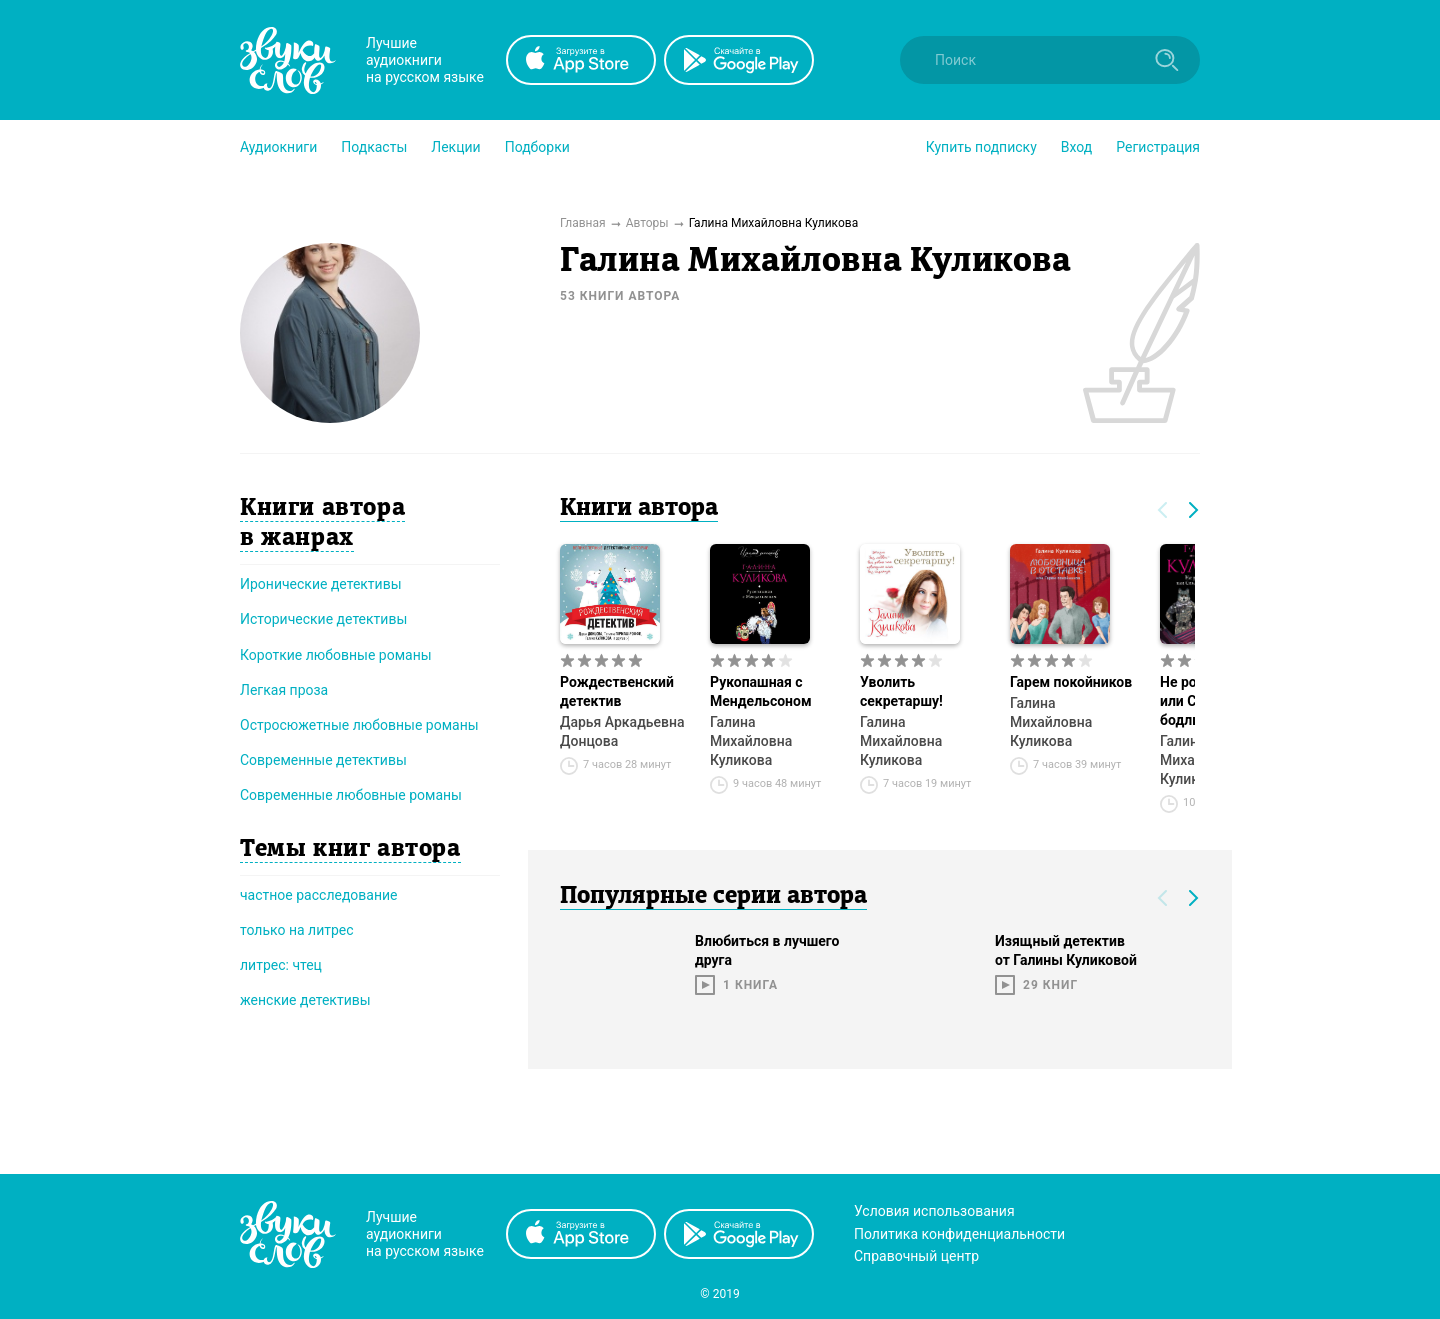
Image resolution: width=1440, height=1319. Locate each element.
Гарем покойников (1071, 682)
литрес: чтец (281, 965)
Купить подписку (981, 147)
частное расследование (319, 895)
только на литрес (297, 930)
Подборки (537, 147)
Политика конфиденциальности (959, 1234)
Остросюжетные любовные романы (359, 725)
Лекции (455, 147)
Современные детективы (323, 760)
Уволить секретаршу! (901, 691)
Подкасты (374, 147)
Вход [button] (1076, 147)
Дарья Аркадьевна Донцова (622, 731)
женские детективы (305, 1000)
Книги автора (639, 509)
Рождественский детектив (617, 691)
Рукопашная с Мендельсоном (761, 691)
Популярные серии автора (713, 897)
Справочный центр (916, 1256)
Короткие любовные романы (336, 655)
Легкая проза (284, 690)
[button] (278, 147)
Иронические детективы (321, 584)
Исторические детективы (323, 619)
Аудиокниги (278, 147)
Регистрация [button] (1158, 147)
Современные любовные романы (351, 795)
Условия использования (934, 1211)
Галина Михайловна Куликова (751, 741)
